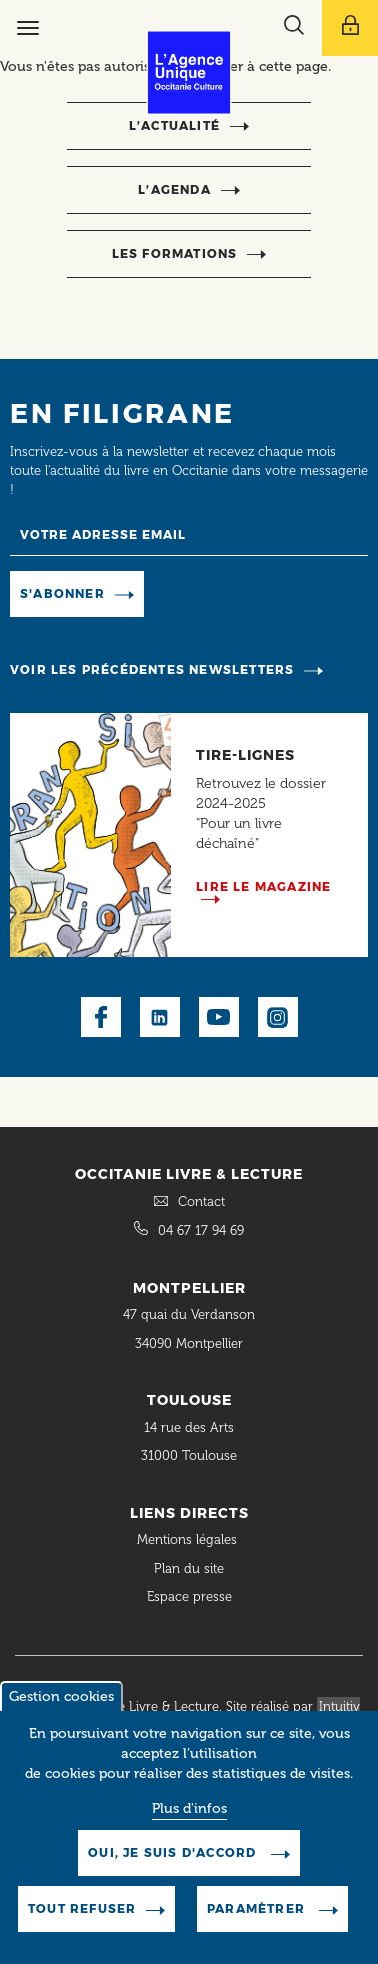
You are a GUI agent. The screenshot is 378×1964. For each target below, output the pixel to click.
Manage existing (213, 593)
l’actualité (174, 125)
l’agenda (174, 189)
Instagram (278, 1017)
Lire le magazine (263, 886)
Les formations (175, 253)
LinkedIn (160, 1017)
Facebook (101, 1017)
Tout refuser (82, 1920)
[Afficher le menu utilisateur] (350, 28)
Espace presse (189, 1596)
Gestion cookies (61, 1708)
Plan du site (189, 1568)
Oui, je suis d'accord (174, 1864)
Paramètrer (258, 1920)
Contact (201, 1201)
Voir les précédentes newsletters (152, 669)
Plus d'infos (189, 1820)
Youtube (219, 1017)
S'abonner (62, 593)
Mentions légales (189, 1539)
